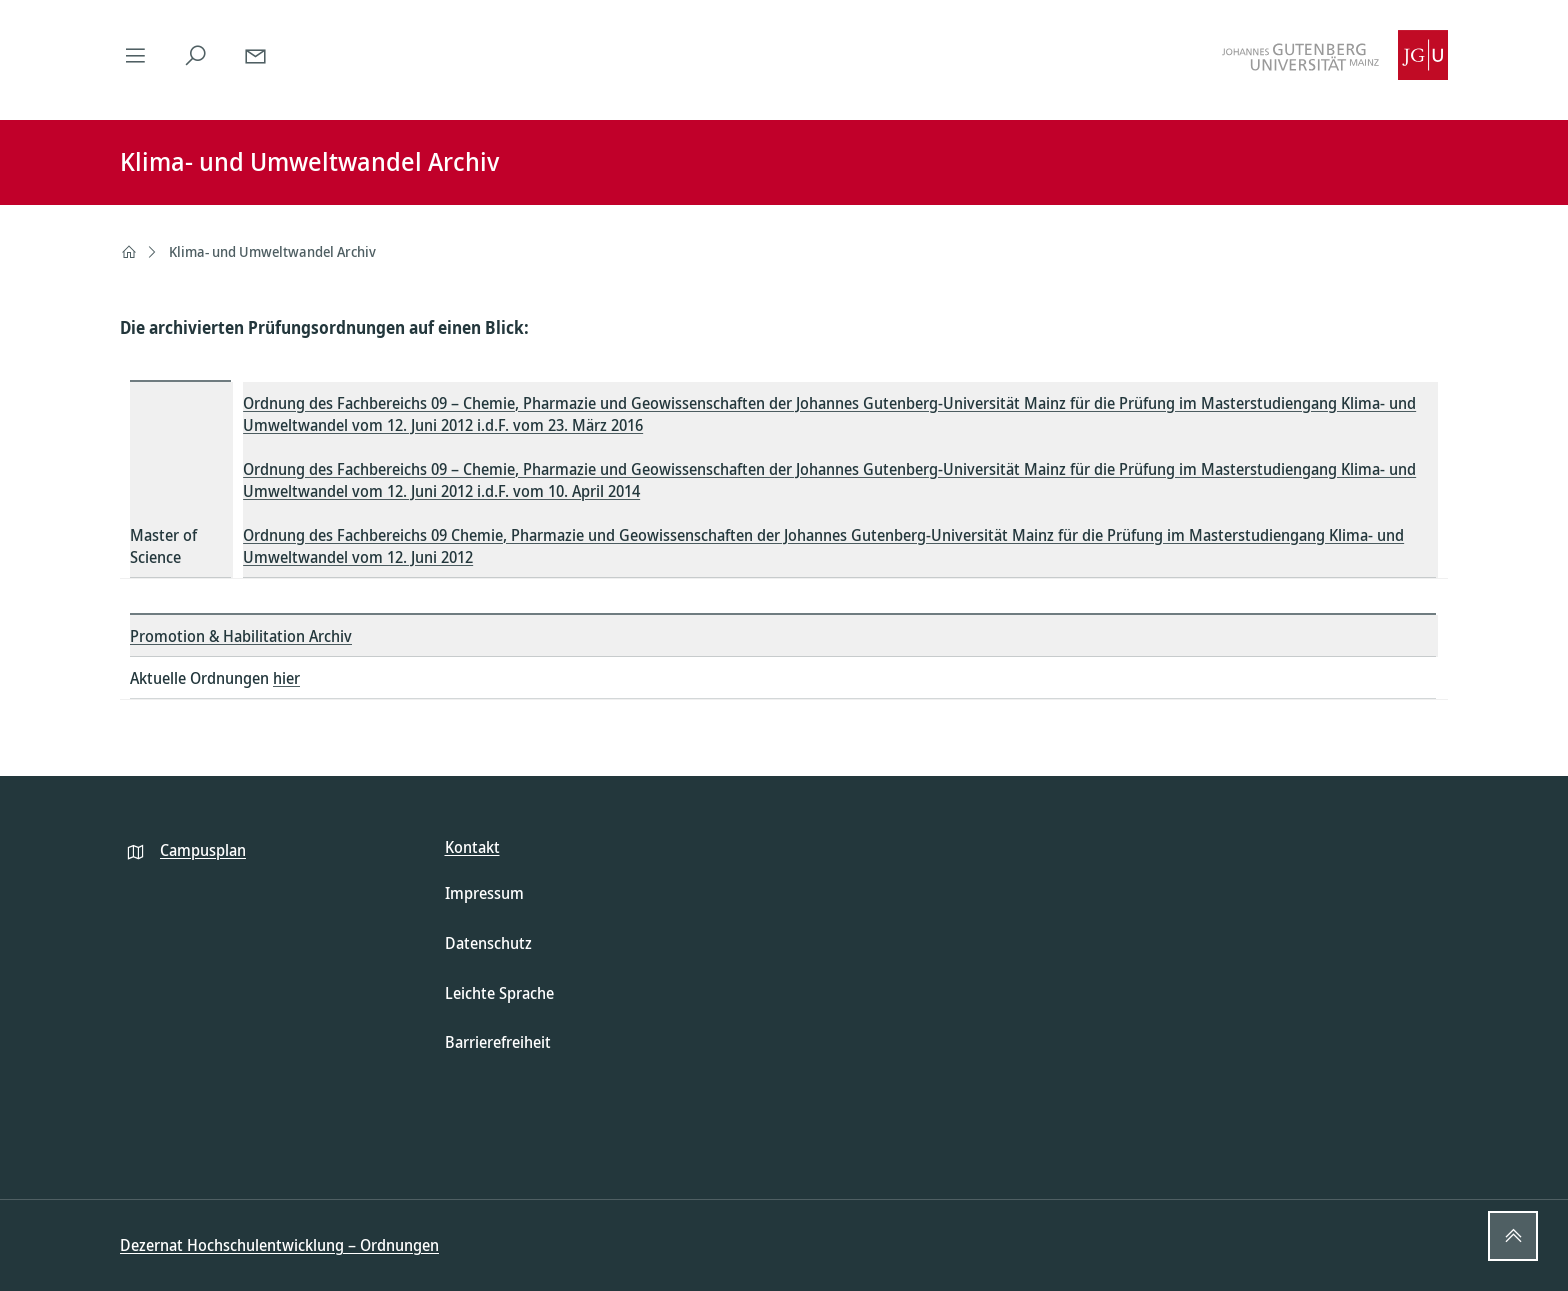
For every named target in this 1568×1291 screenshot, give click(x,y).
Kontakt (472, 847)
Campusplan (203, 850)
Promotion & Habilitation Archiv (241, 636)
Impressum (484, 893)
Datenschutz (488, 943)
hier (286, 678)
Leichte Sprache (499, 993)
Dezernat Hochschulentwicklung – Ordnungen (279, 1245)
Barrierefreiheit (498, 1042)
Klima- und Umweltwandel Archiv (272, 251)
